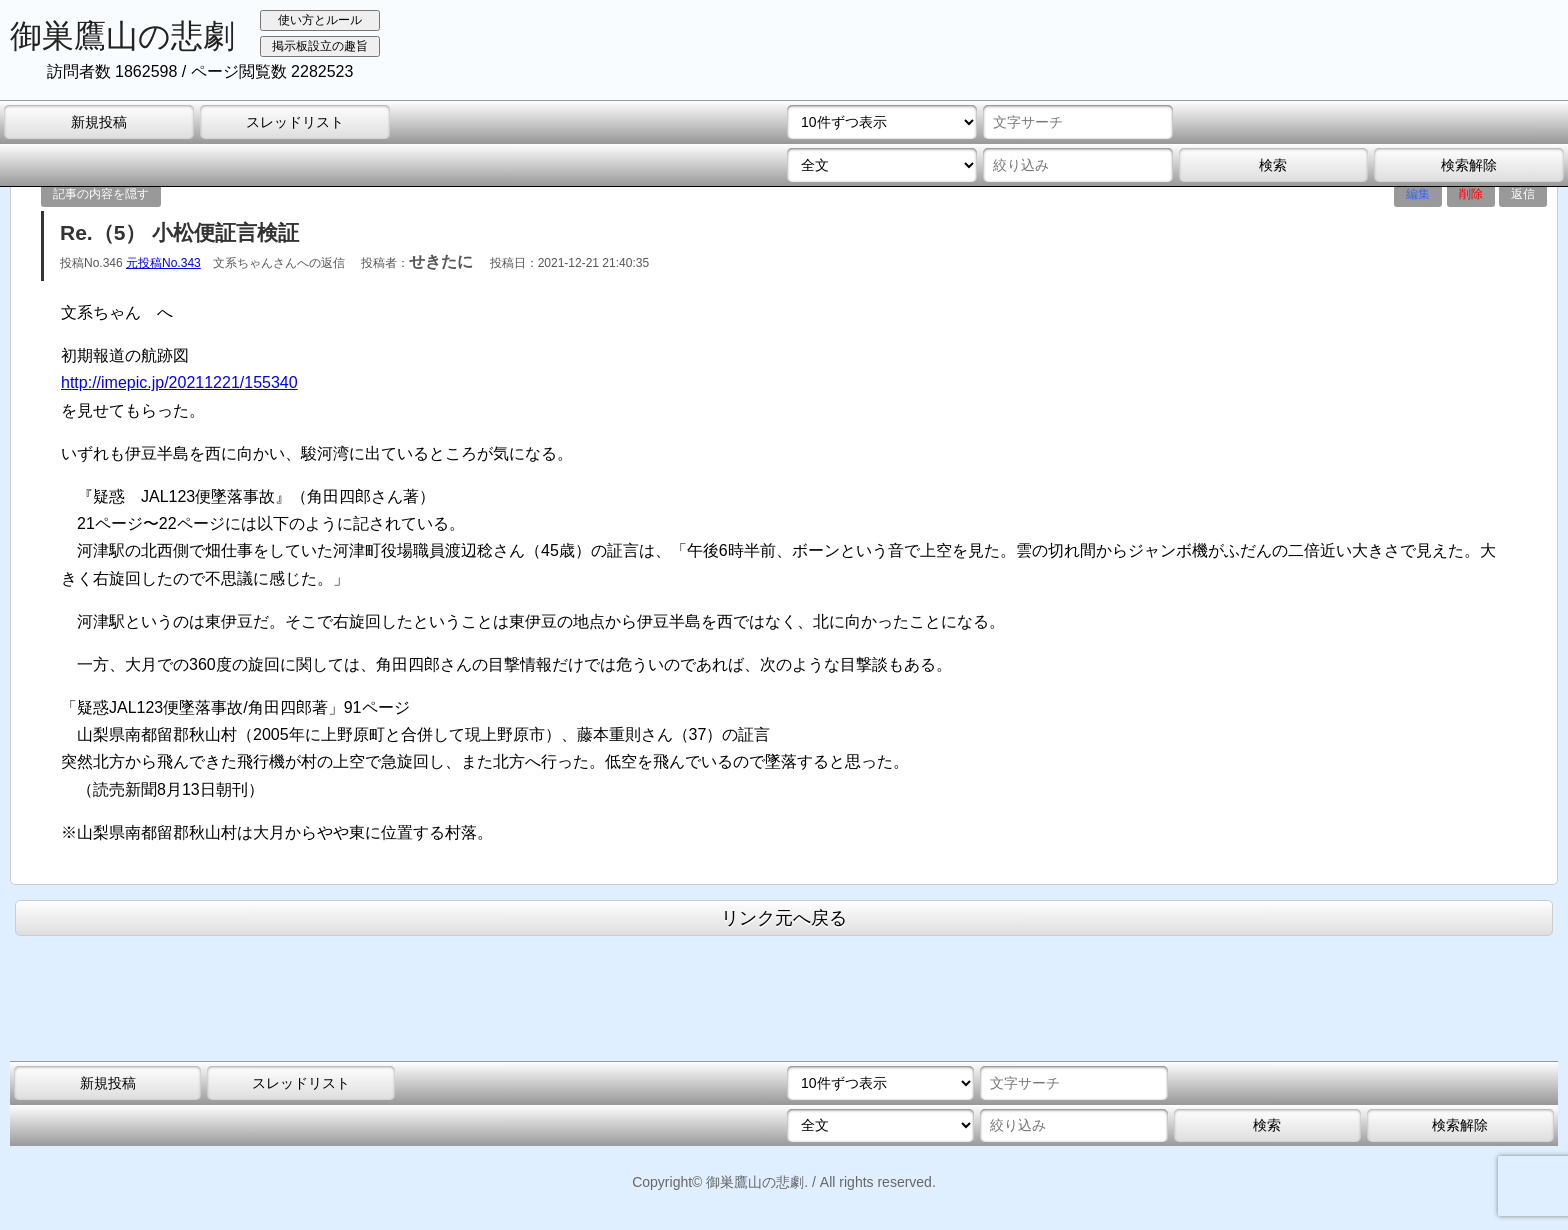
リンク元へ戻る (784, 918)
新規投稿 (99, 122)
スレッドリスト (295, 122)
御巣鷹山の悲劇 (122, 36)
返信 (1523, 194)
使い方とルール (320, 20)
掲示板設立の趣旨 (320, 46)
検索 (1273, 165)
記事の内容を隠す (101, 194)
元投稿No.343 (163, 263)
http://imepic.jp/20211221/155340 (179, 382)
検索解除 (1469, 165)
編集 (1418, 194)
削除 (1471, 194)
